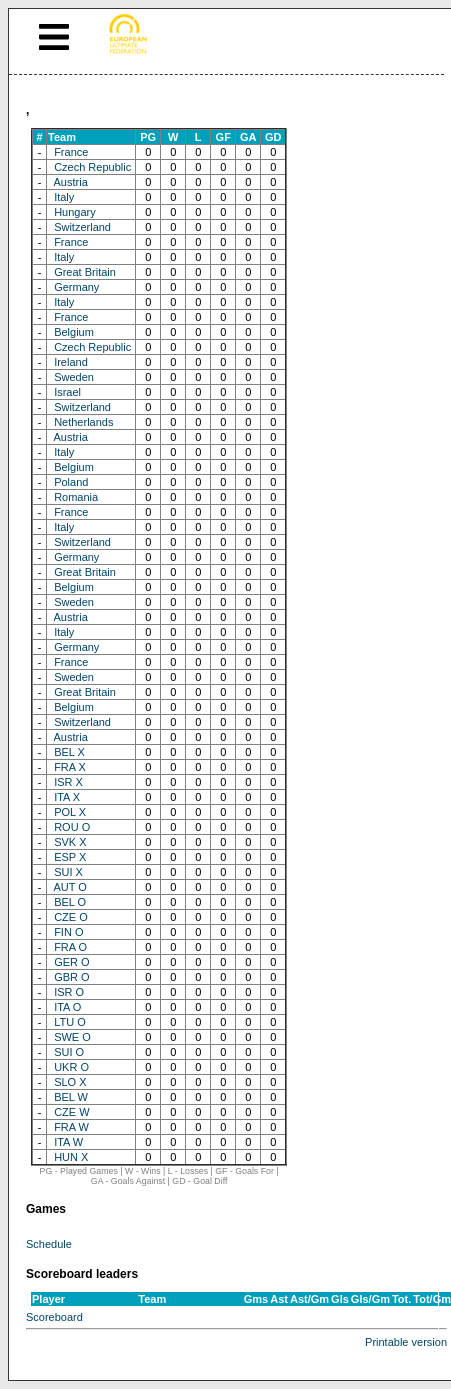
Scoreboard (54, 1317)
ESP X (70, 857)
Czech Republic (92, 167)
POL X (70, 812)
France (71, 152)
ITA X (67, 797)
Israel (67, 392)
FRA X (70, 767)
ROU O (72, 827)
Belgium (74, 332)
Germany (76, 287)
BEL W (71, 1097)
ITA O (67, 1007)
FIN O (68, 932)
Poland (71, 482)
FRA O (70, 947)
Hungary (75, 212)
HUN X (71, 1157)
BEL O (70, 902)
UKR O (71, 1067)
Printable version (406, 1342)
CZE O (71, 917)
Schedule (49, 1244)
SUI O (69, 1052)
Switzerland (82, 227)
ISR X (68, 782)
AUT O (70, 887)
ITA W (68, 1142)
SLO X (70, 1082)
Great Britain (85, 272)
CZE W (71, 1112)
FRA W (71, 1127)
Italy (64, 197)
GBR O (71, 977)
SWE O (72, 1037)
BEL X (69, 752)
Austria (71, 182)
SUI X (68, 872)
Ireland (71, 362)
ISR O (69, 992)
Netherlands (83, 422)
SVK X (70, 842)
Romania (76, 497)
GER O (71, 962)
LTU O (70, 1022)
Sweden (74, 377)
